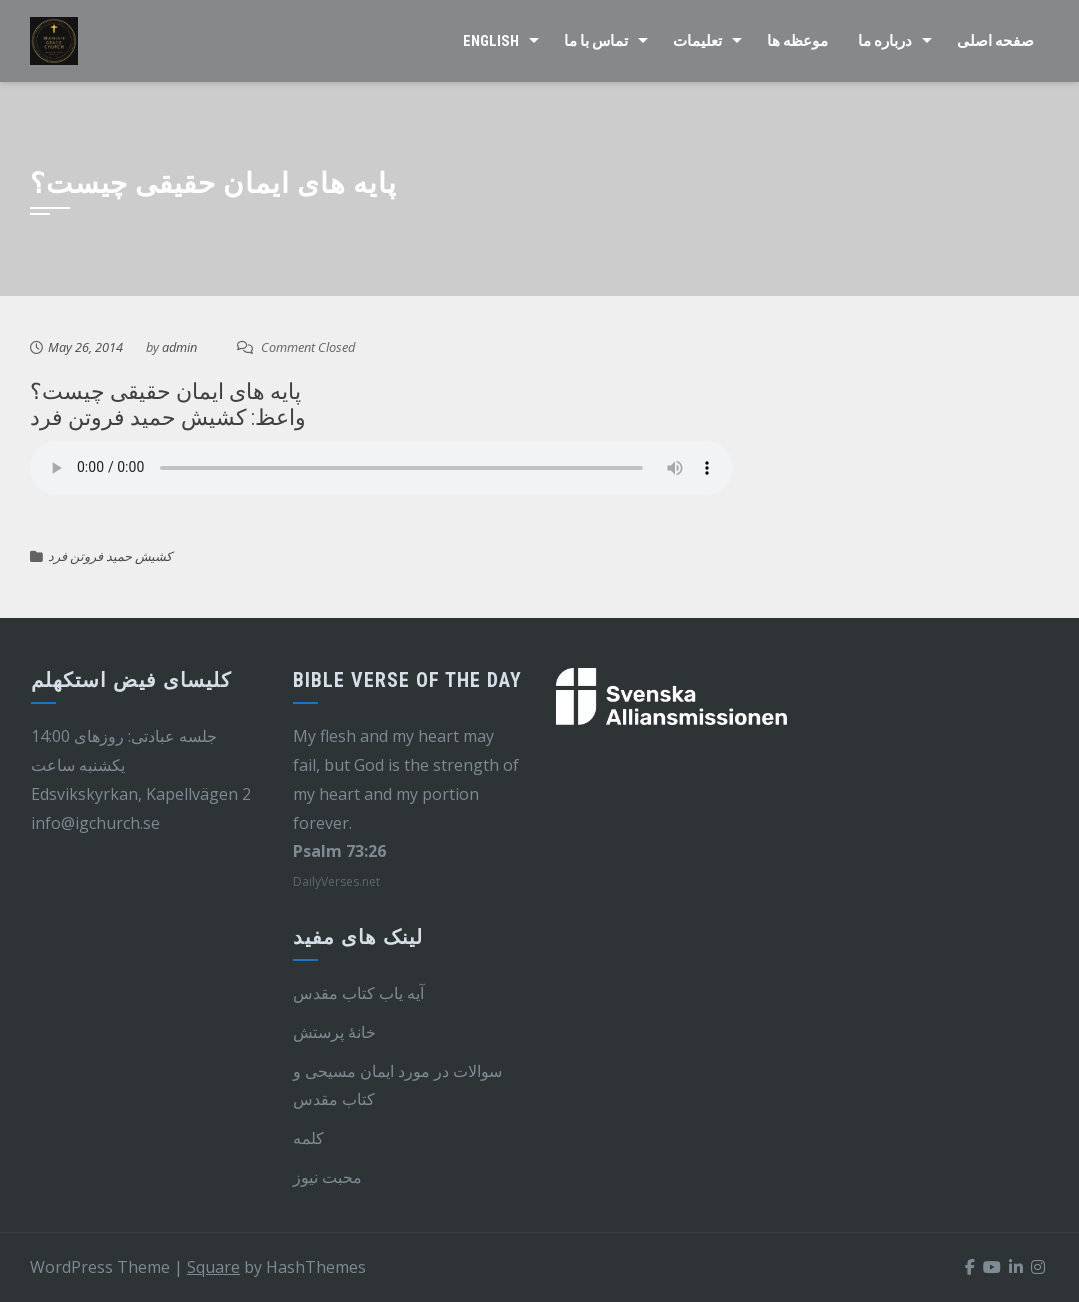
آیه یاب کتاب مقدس (358, 993)
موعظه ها (797, 41)
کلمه (308, 1138)
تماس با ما (596, 41)
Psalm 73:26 (339, 851)
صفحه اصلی (995, 41)
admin (179, 347)
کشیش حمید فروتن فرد (110, 556)
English (491, 41)
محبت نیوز (327, 1177)
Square (213, 1267)
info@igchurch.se (95, 823)
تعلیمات (697, 41)
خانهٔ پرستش (334, 1032)
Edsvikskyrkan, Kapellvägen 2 (141, 794)
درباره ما (885, 41)
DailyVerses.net (336, 881)
